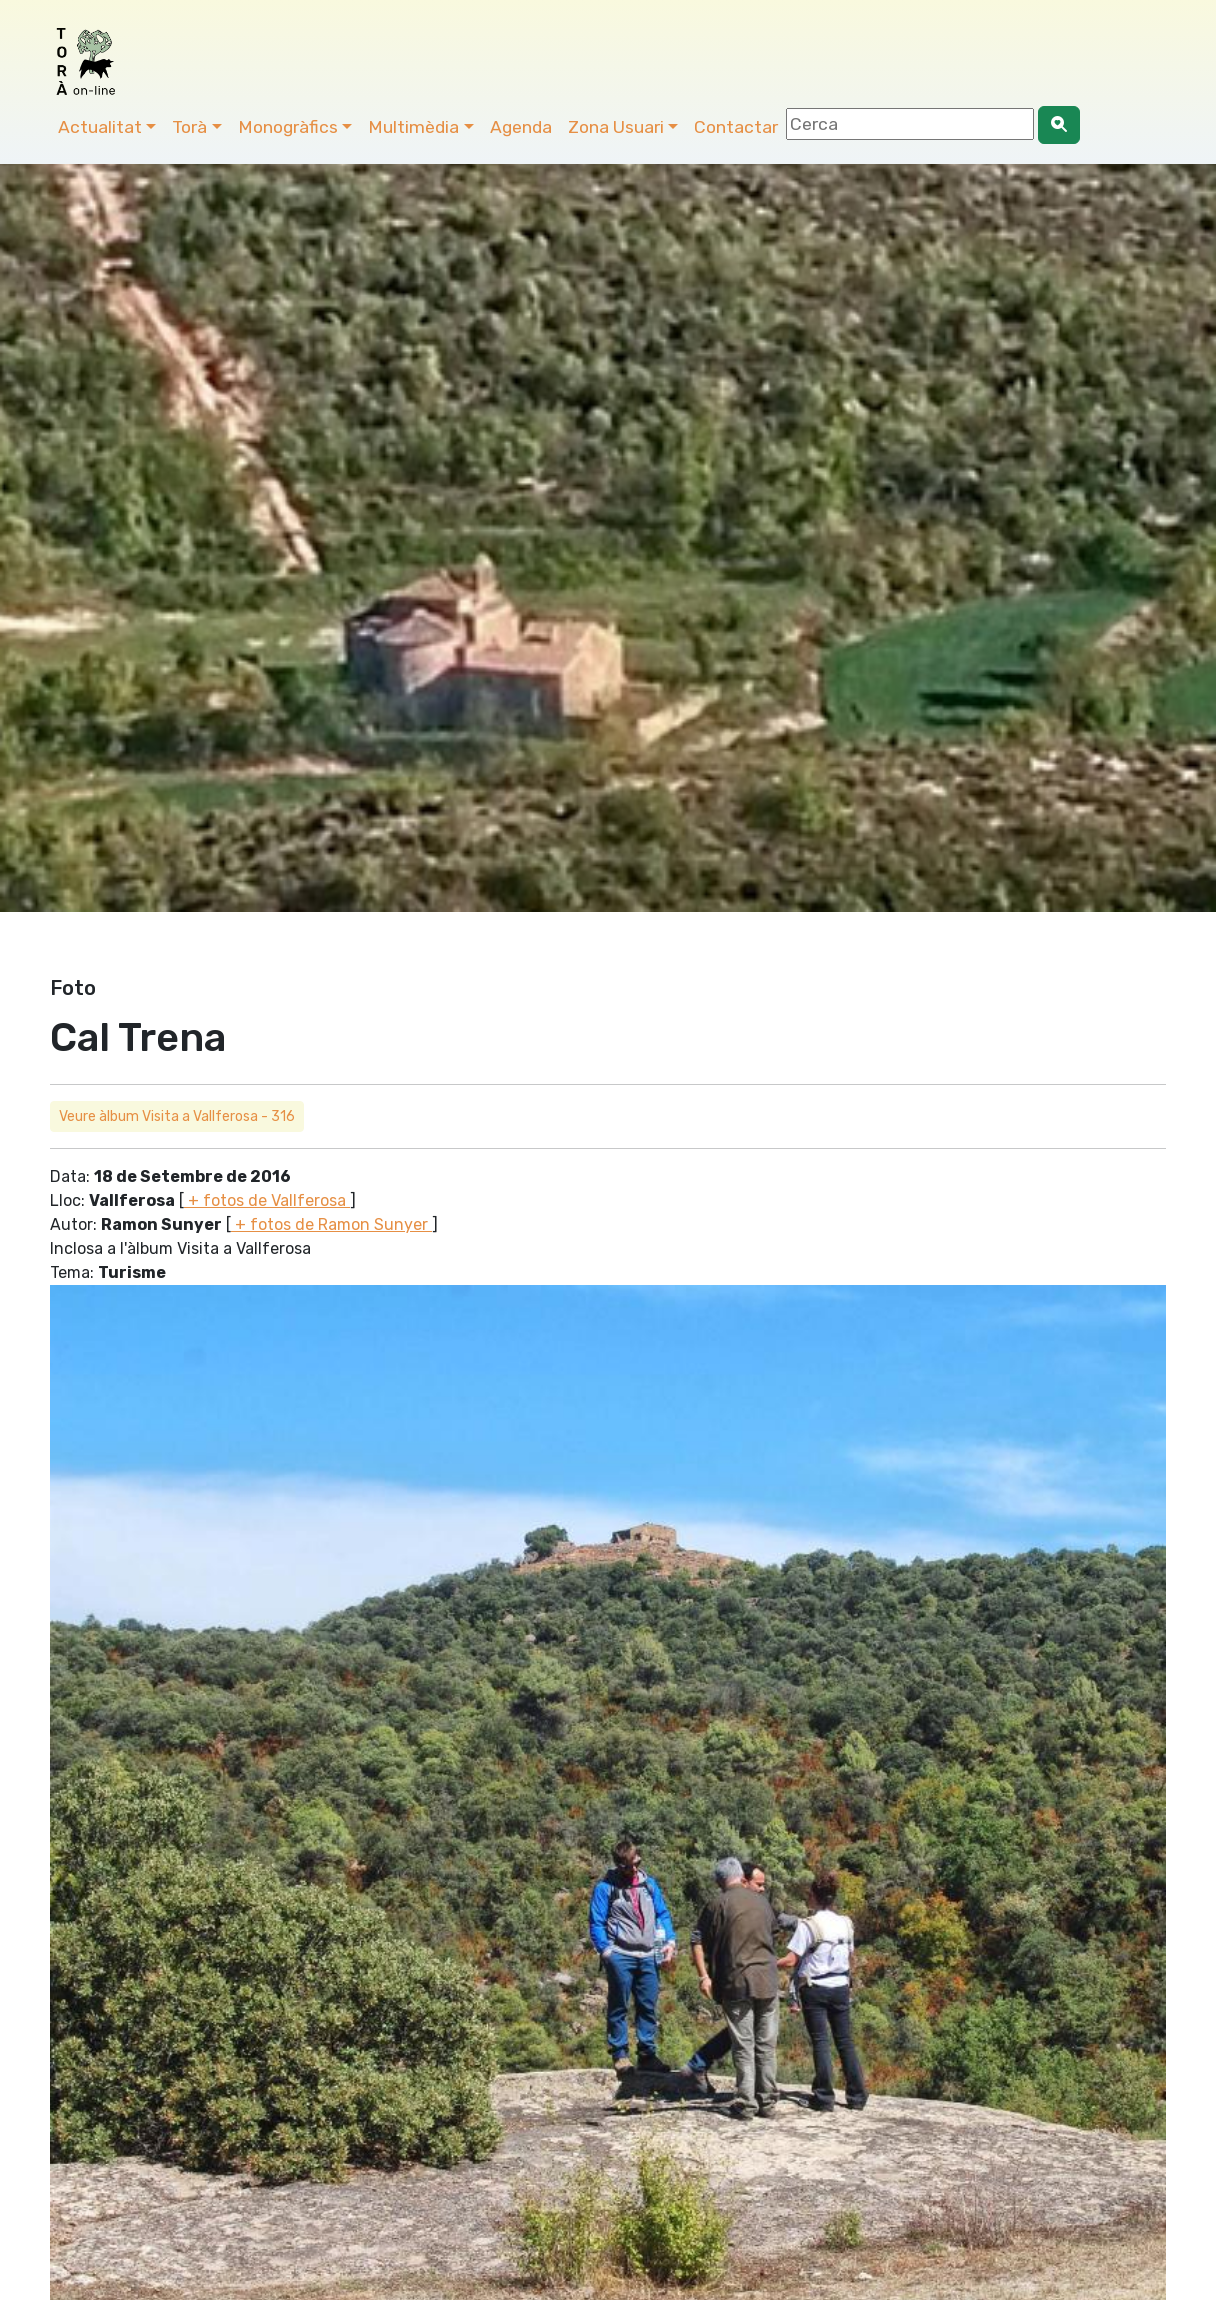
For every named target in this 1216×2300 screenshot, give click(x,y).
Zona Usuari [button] (616, 127)
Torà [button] (189, 127)
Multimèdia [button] (413, 127)
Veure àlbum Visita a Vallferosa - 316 (177, 1116)
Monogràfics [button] (288, 127)
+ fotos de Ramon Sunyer (331, 1224)
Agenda (521, 127)
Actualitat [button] (100, 127)
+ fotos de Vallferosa (267, 1200)
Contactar (736, 127)
